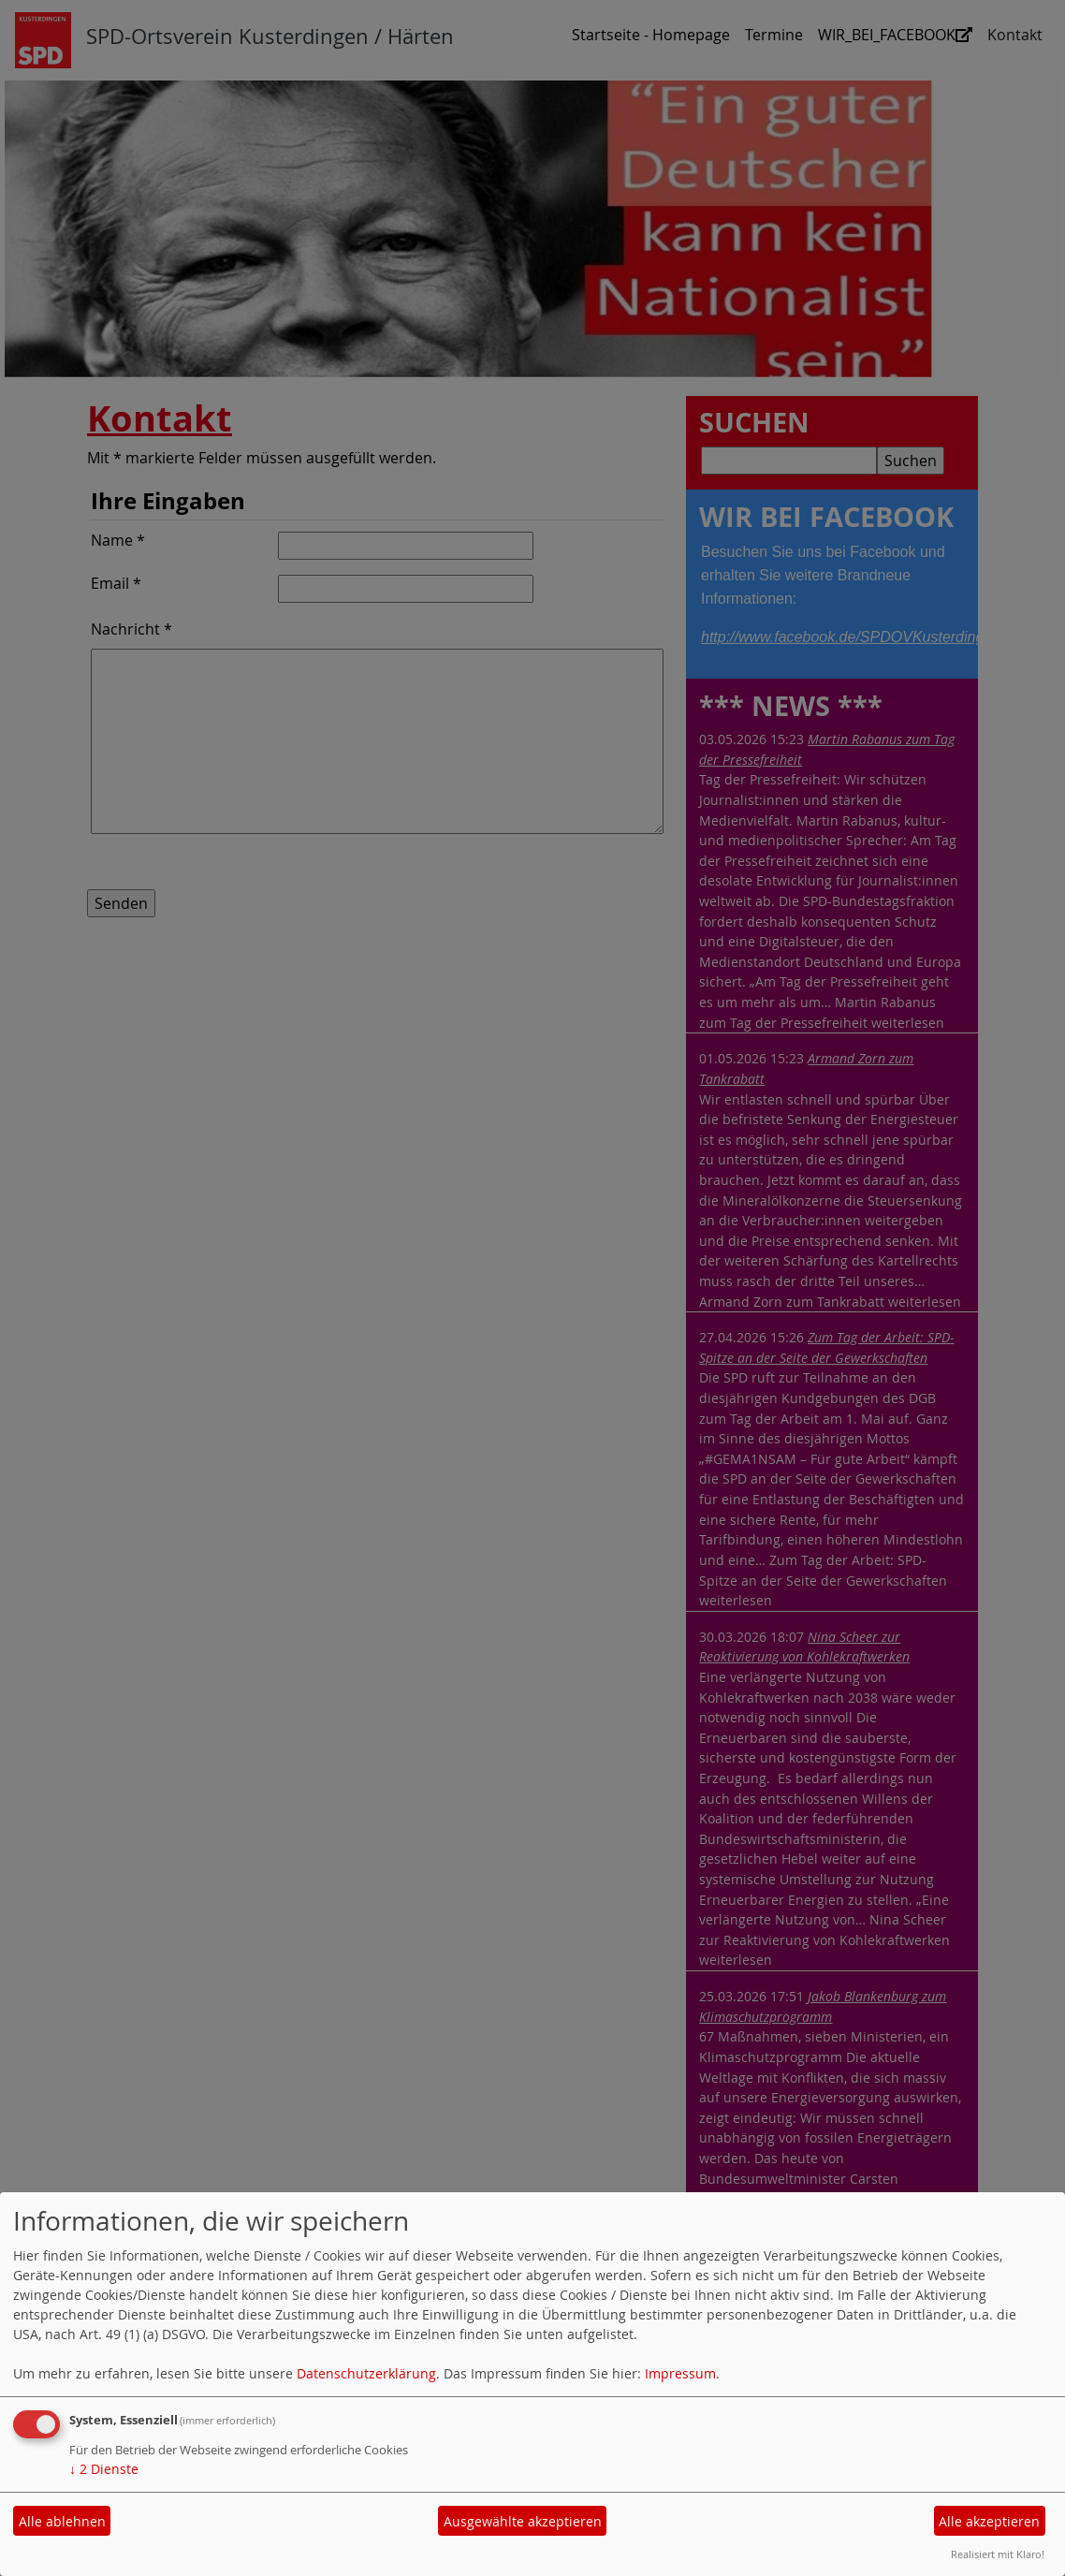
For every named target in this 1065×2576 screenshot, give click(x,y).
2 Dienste (104, 2469)
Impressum (680, 2373)
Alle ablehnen (62, 2521)
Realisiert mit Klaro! (997, 2554)
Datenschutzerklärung (366, 2373)
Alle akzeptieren (989, 2521)
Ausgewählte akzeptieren (523, 2521)
